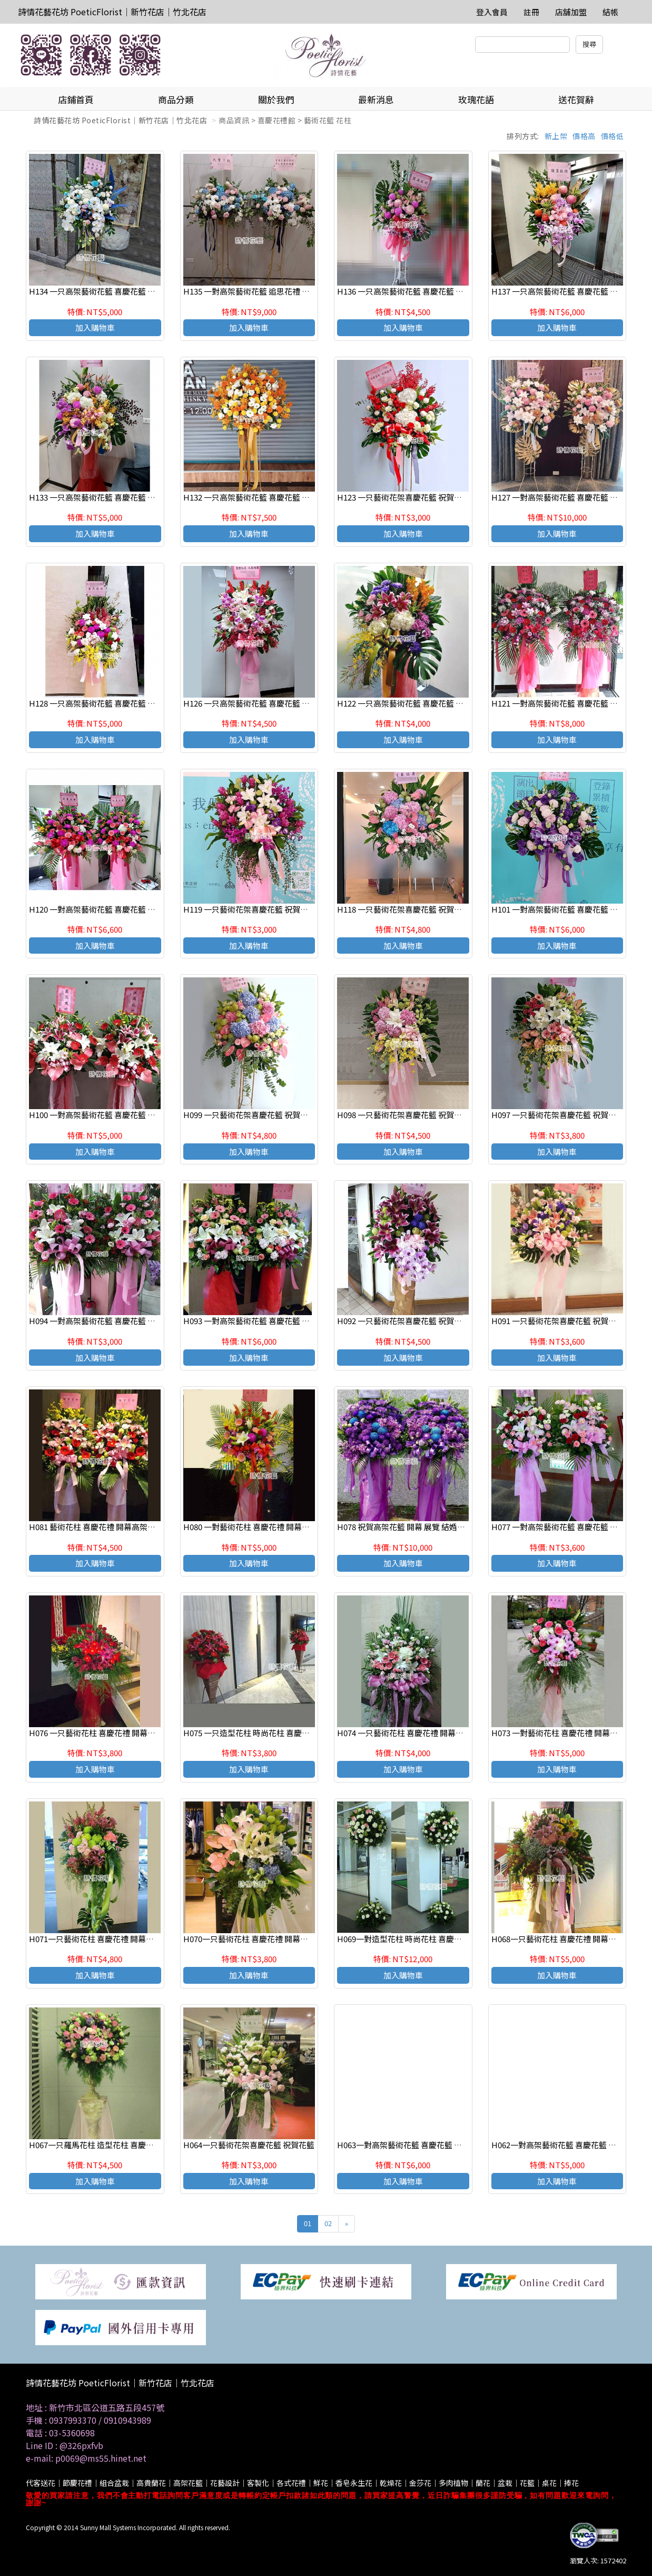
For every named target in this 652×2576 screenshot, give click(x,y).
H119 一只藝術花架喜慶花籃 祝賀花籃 (249, 909)
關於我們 (276, 99)
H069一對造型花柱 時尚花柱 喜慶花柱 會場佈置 (420, 1938)
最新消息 (376, 99)
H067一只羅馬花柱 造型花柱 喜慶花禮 (95, 2144)
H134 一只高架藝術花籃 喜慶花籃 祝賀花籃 (104, 291)
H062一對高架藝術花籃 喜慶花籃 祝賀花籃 (565, 2144)
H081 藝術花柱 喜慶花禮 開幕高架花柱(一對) (107, 1526)
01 (307, 2223)
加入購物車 (95, 327)
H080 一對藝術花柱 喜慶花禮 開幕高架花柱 (258, 1526)
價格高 (584, 136)
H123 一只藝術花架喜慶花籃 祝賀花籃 (403, 497)
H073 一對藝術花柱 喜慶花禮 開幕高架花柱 (566, 1732)
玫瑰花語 (476, 99)
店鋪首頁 (76, 99)
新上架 (556, 136)
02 (328, 2223)
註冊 (531, 11)
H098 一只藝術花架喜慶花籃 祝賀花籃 (403, 1114)
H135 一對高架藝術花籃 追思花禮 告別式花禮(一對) (273, 291)
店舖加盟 (571, 11)
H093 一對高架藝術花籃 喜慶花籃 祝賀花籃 (258, 1320)
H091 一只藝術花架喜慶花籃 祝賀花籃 (557, 1320)
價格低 (612, 136)
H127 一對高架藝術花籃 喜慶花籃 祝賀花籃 (566, 497)
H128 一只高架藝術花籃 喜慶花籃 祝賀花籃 (104, 703)
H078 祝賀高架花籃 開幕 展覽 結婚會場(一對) (416, 1526)
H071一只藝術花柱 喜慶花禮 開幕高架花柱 (103, 1938)
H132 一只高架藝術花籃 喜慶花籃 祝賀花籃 (258, 497)
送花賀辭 (576, 99)
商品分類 (176, 99)
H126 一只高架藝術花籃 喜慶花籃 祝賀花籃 (258, 703)
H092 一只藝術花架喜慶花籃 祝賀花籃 (403, 1320)
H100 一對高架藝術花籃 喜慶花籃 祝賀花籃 (104, 1114)
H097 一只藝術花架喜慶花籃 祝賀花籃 (557, 1114)
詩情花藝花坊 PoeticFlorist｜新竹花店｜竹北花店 (112, 11)
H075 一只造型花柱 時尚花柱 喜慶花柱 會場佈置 (267, 1732)
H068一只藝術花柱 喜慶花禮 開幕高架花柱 (565, 1938)
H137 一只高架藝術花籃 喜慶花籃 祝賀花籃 (566, 291)
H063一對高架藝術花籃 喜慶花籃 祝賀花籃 (411, 2144)
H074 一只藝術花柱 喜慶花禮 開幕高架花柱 (412, 1732)
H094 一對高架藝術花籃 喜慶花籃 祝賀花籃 (104, 1320)
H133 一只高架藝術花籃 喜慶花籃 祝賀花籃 (104, 497)
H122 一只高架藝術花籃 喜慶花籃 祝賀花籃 (412, 703)
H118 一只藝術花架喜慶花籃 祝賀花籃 (403, 909)
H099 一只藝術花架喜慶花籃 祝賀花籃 (249, 1114)
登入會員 (492, 11)
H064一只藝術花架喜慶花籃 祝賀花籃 (248, 2144)
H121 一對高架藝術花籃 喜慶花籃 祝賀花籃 (566, 703)
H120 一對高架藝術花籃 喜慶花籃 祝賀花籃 (104, 909)
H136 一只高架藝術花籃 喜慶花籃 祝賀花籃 (412, 291)
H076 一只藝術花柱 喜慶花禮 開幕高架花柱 (104, 1732)
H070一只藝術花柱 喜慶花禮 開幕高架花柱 (257, 1938)
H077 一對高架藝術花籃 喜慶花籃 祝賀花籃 (566, 1526)
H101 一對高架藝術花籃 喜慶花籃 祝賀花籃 (566, 909)
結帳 (610, 11)
